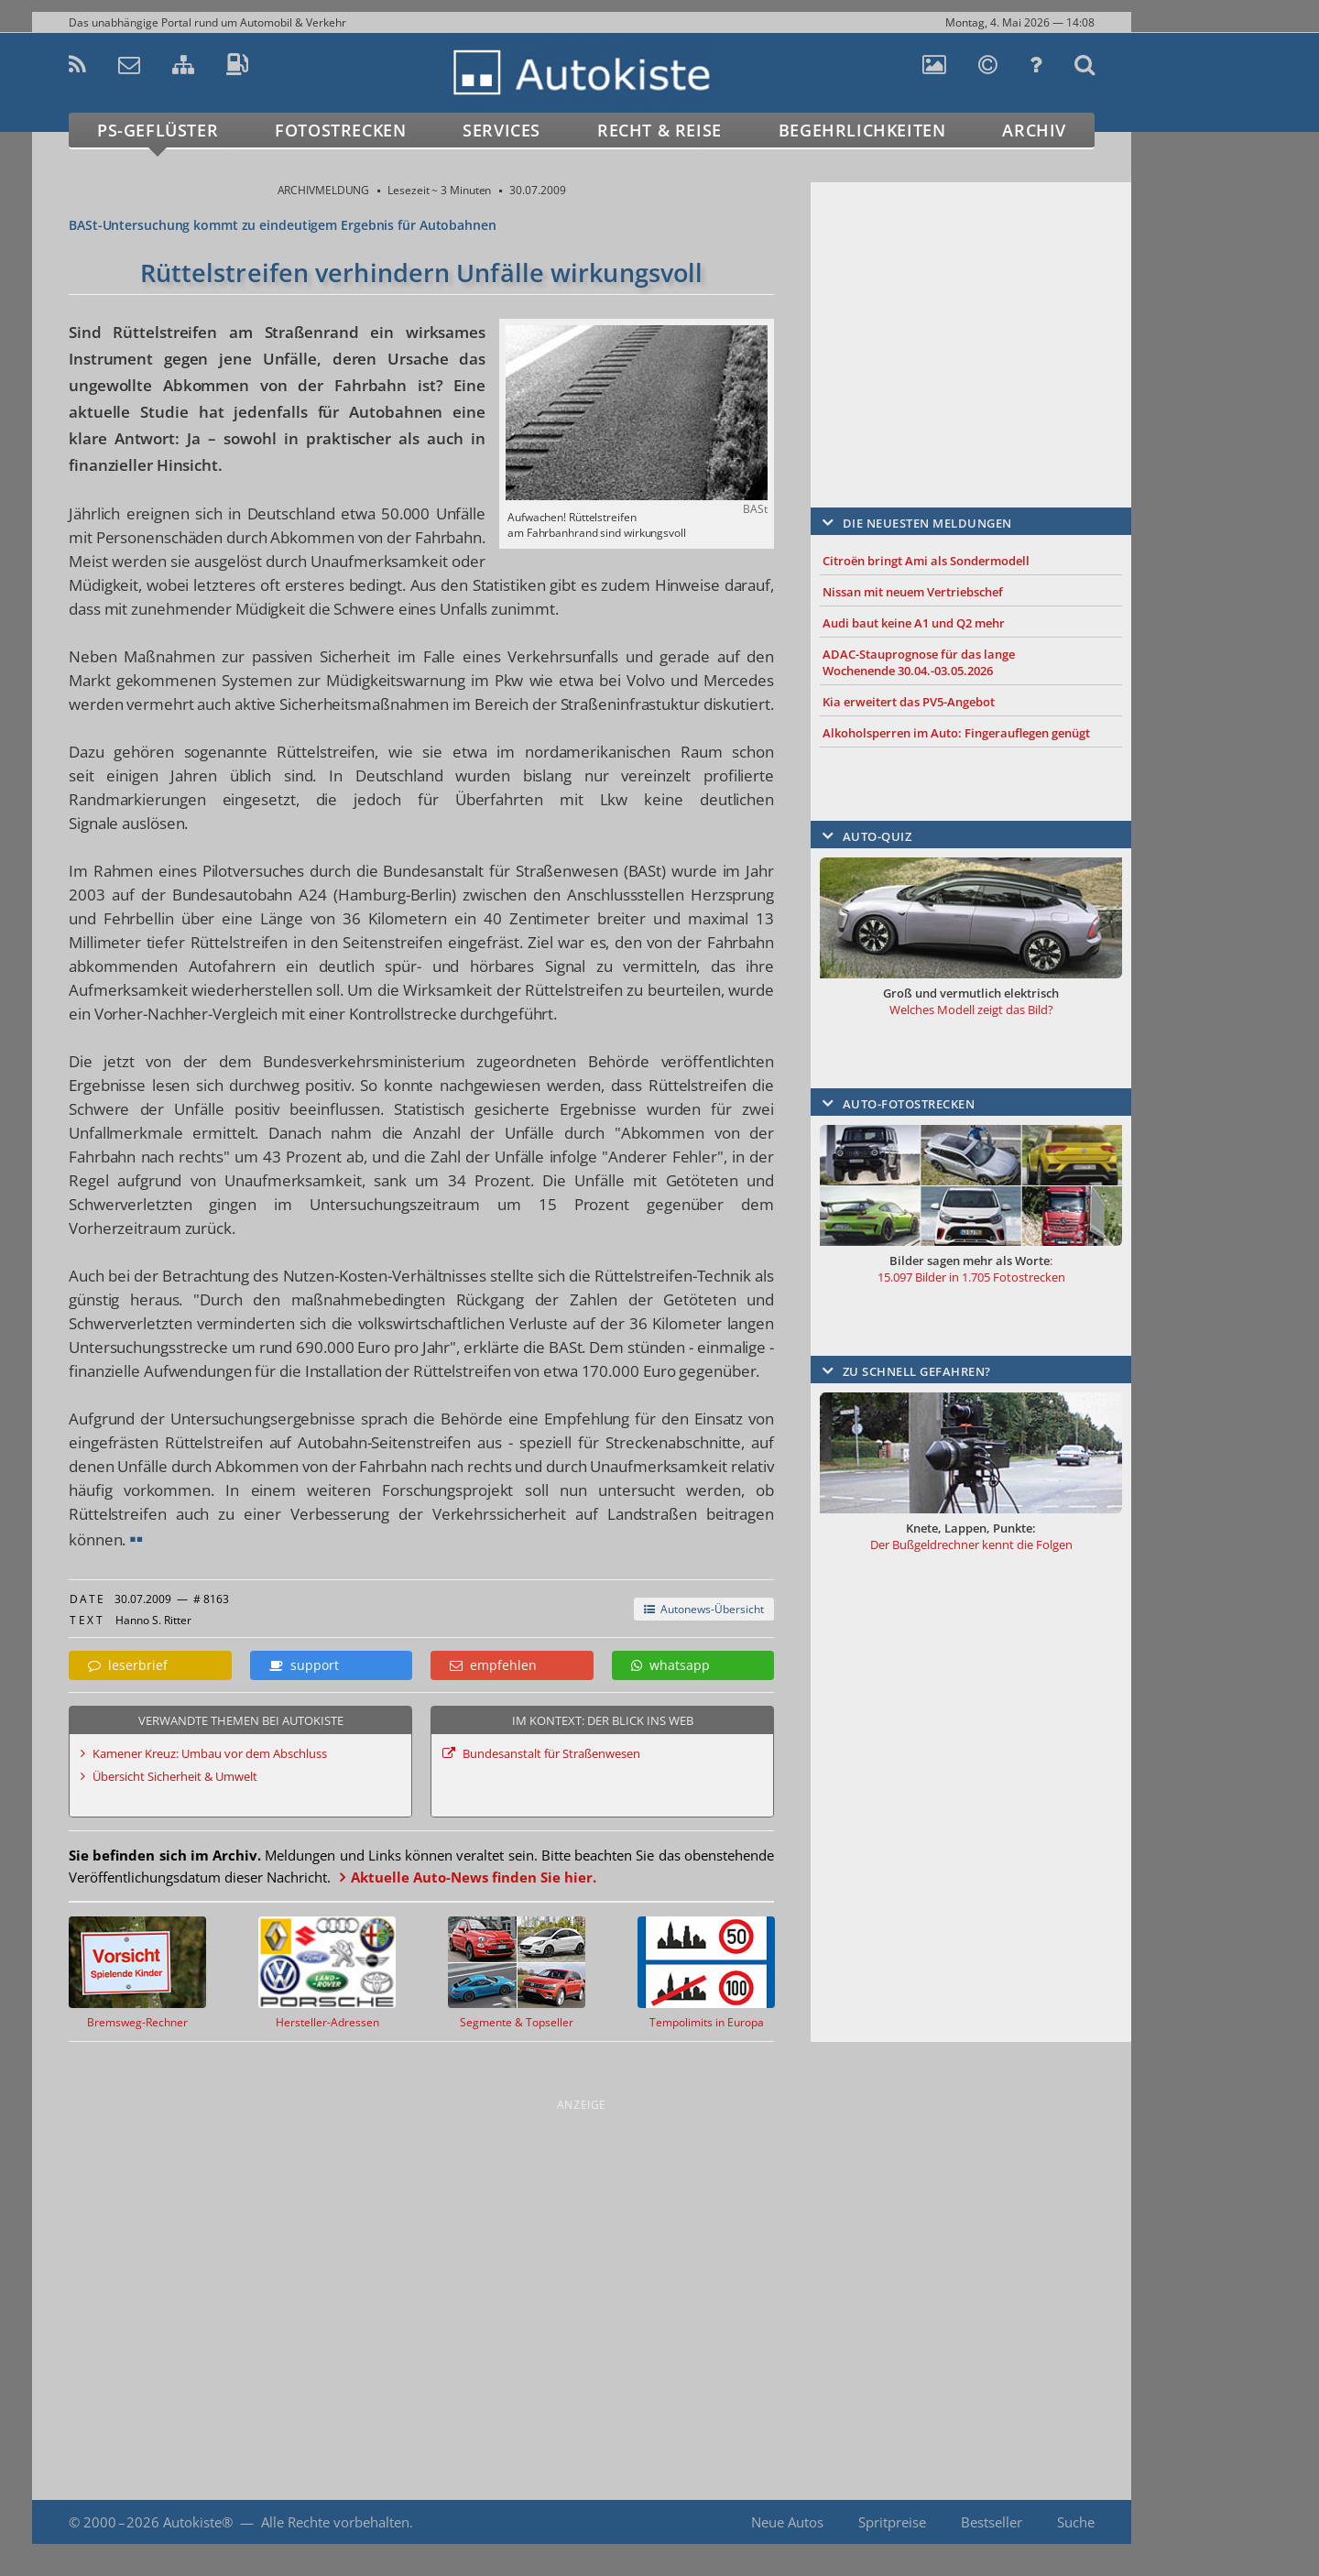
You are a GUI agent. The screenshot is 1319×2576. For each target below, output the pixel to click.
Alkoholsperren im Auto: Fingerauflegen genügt (956, 733)
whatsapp (670, 1665)
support (304, 1665)
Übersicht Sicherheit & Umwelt (175, 1776)
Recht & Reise (659, 130)
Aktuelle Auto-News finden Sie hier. (473, 1877)
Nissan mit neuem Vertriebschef (913, 592)
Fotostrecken (340, 130)
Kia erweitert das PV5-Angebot (909, 701)
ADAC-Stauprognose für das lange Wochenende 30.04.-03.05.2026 (919, 662)
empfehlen (493, 1665)
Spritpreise (892, 2522)
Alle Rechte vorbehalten (335, 2522)
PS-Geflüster (157, 130)
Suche (1076, 2522)
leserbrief (128, 1665)
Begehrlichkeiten (862, 130)
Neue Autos (787, 2522)
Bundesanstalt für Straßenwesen (551, 1753)
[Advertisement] (971, 318)
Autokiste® (198, 2522)
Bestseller (991, 2522)
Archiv (1034, 130)
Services (501, 130)
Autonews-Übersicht (704, 1609)
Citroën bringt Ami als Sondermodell (926, 560)
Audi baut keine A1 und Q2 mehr (914, 623)
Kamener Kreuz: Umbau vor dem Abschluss (210, 1753)
